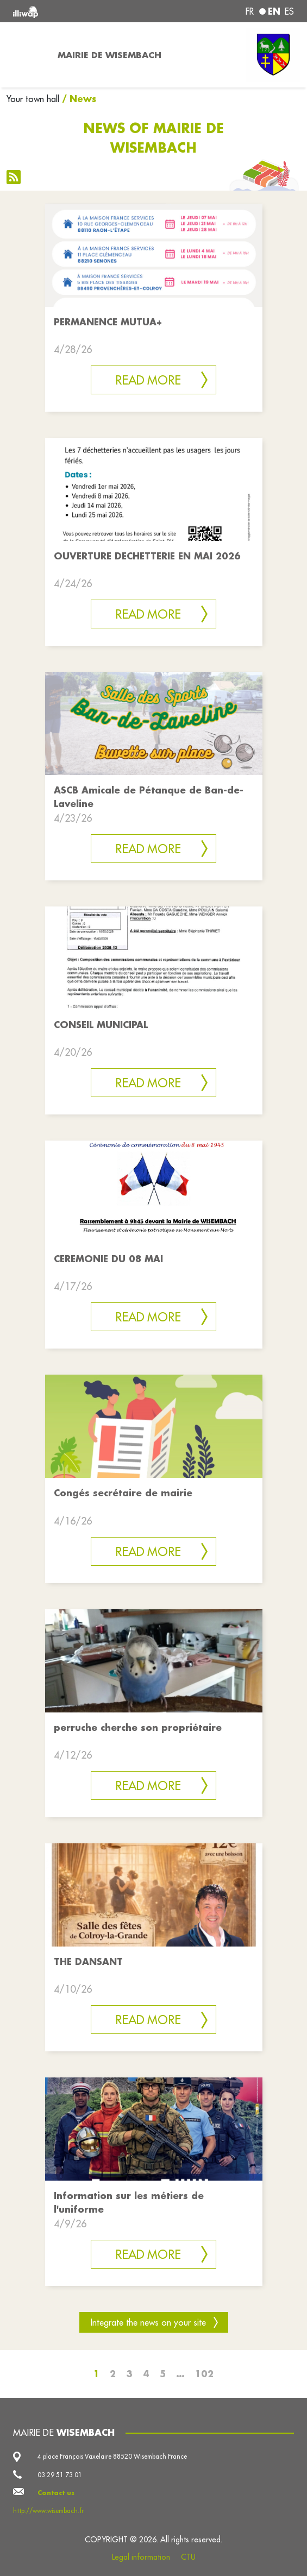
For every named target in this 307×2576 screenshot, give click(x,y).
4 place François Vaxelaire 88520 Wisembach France (112, 2456)
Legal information (141, 2557)
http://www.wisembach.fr (48, 2510)
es (289, 11)
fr (250, 11)
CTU (188, 2557)
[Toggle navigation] (25, 54)
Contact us (55, 2493)
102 (204, 2373)
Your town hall (33, 98)
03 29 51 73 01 (59, 2475)
